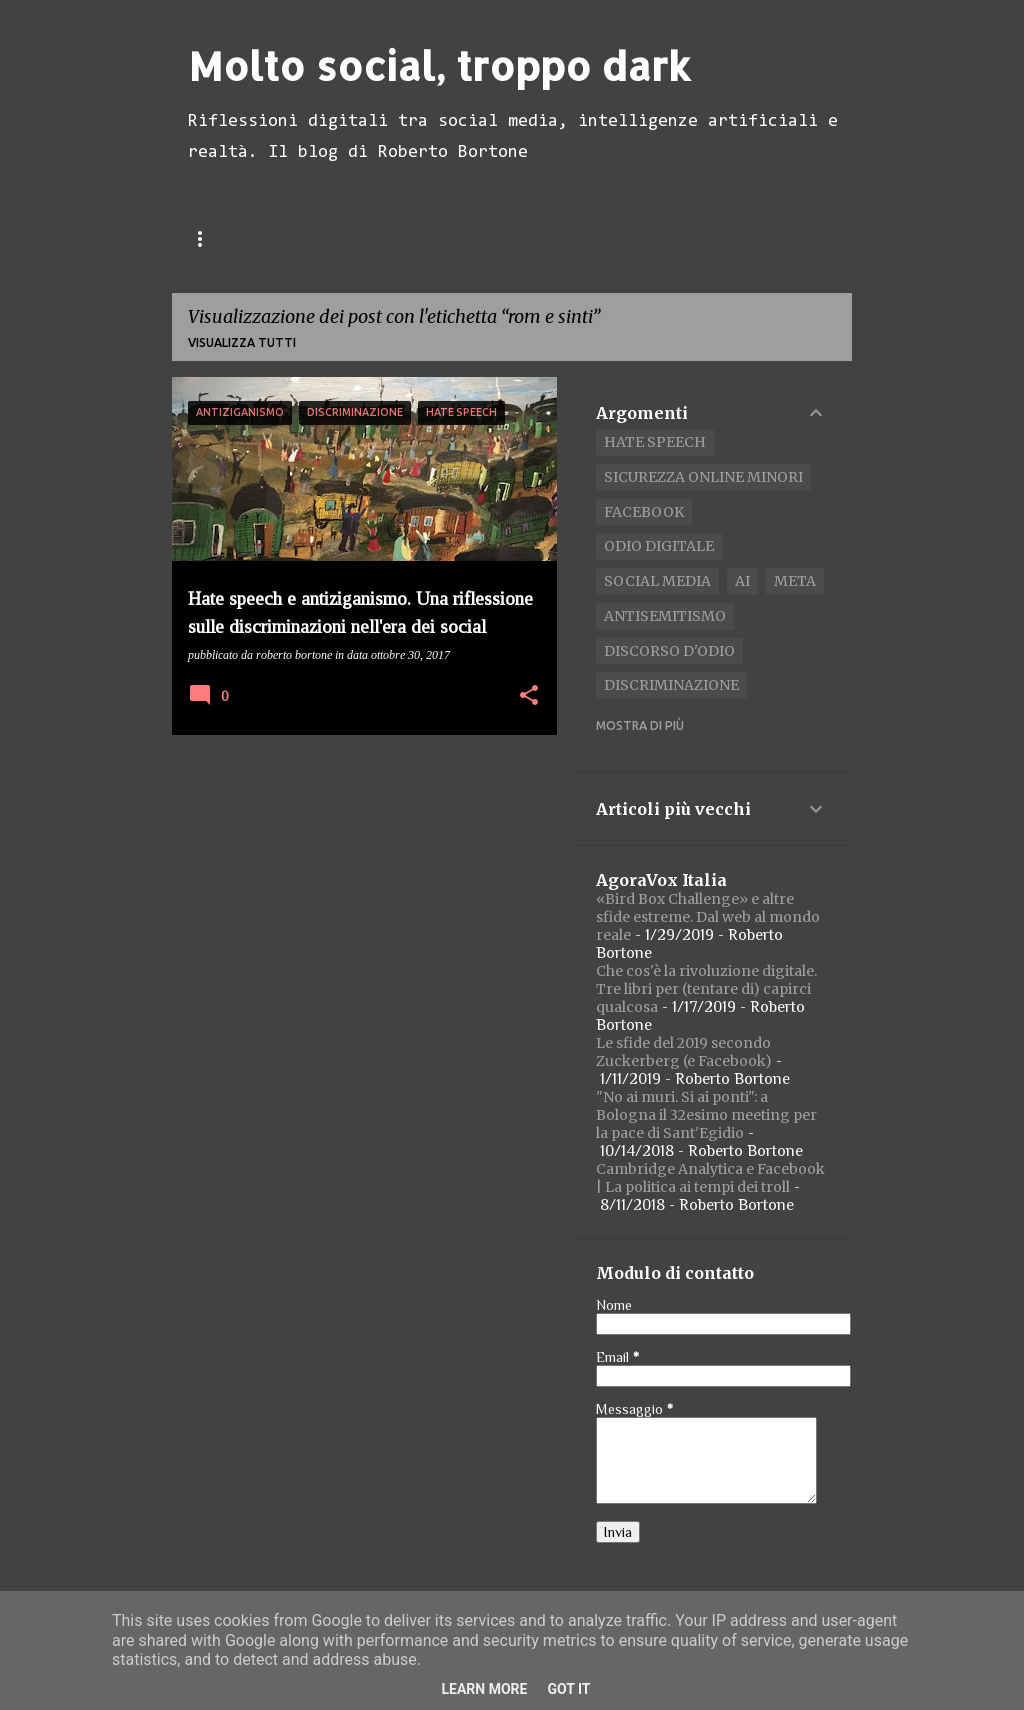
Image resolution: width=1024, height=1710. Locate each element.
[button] (529, 697)
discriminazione (671, 685)
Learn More (484, 1689)
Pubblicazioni (360, 238)
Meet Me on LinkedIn (648, 238)
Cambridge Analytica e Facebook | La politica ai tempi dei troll (710, 1178)
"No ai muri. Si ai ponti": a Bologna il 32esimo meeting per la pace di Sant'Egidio (706, 1115)
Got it (568, 1689)
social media (657, 581)
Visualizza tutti (242, 342)
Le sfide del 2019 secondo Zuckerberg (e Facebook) (684, 1052)
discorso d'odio (669, 651)
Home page (226, 238)
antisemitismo (665, 616)
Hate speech (655, 442)
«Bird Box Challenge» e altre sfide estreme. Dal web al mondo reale (708, 917)
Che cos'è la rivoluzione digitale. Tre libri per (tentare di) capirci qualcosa (706, 989)
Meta (795, 581)
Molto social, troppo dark (439, 65)
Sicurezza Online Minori (703, 477)
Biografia (492, 238)
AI (742, 581)
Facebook (644, 512)
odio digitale (659, 546)
